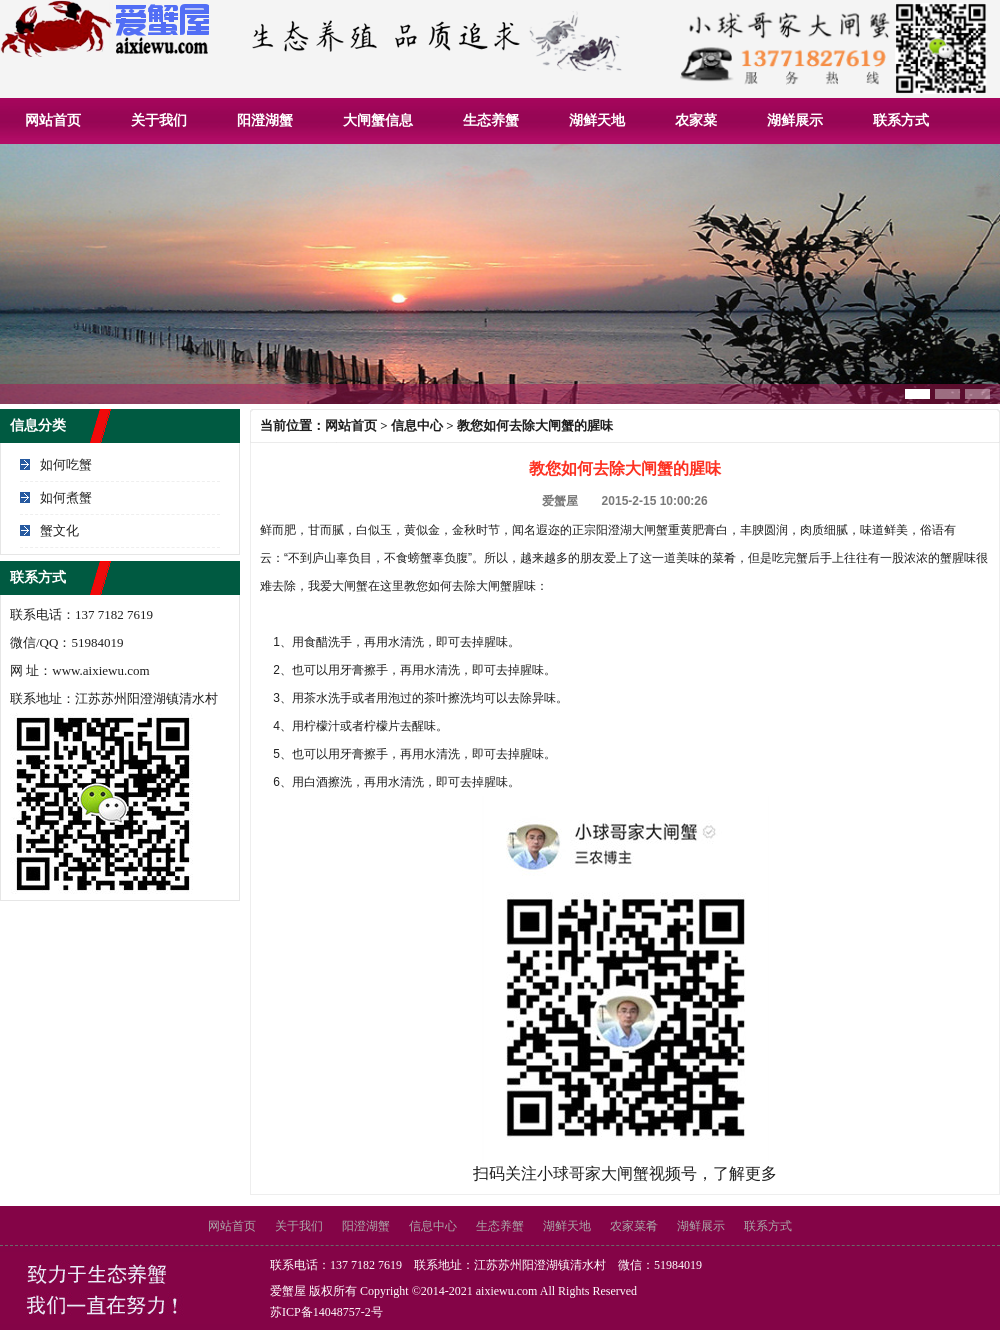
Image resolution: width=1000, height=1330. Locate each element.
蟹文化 (59, 530)
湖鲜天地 (597, 120)
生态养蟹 (491, 120)
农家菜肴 (634, 1226)
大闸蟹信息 (378, 120)
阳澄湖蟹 (265, 120)
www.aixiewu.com (100, 670)
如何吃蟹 (66, 464)
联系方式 (901, 120)
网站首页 (53, 120)
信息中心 (417, 425)
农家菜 (696, 120)
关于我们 (159, 120)
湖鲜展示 (795, 120)
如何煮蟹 (66, 497)
